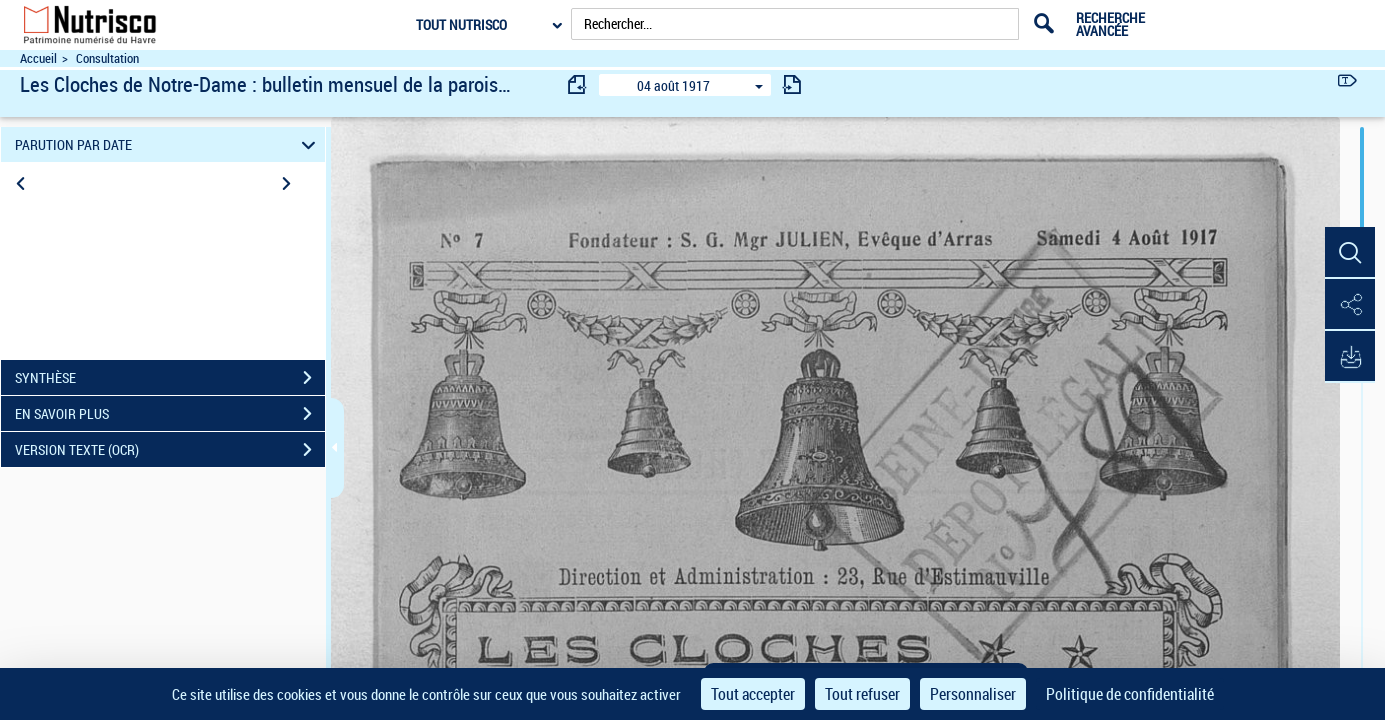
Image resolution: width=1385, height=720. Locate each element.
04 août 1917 (673, 85)
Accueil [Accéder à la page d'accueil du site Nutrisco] (38, 58)
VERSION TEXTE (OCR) (170, 450)
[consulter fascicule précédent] (578, 84)
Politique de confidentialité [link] (1130, 694)
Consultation (107, 58)
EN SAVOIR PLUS (170, 414)
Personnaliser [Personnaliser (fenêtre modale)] (973, 694)
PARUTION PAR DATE (168, 144)
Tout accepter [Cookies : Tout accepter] (753, 694)
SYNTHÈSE (170, 378)
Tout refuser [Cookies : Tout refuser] (862, 694)
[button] (1350, 253)
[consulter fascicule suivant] (792, 84)
